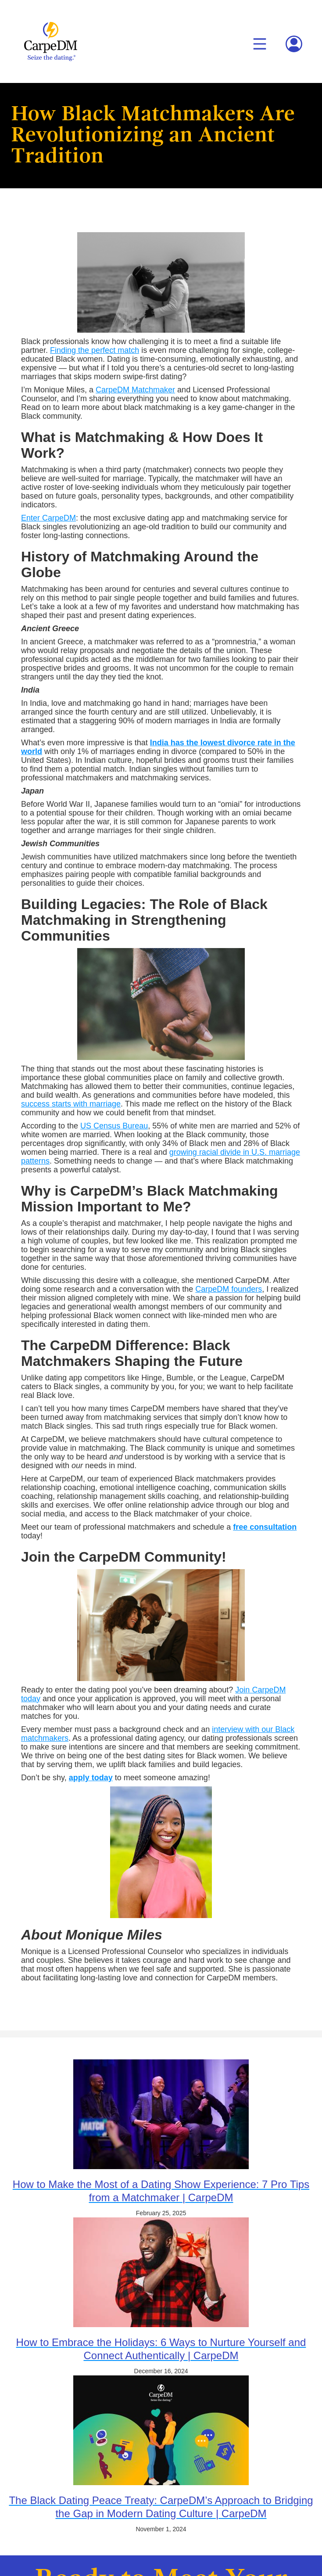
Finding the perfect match (94, 350)
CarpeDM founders (228, 1289)
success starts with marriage (71, 1103)
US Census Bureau (114, 1125)
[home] (48, 41)
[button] (260, 44)
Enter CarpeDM (48, 518)
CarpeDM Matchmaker (135, 389)
